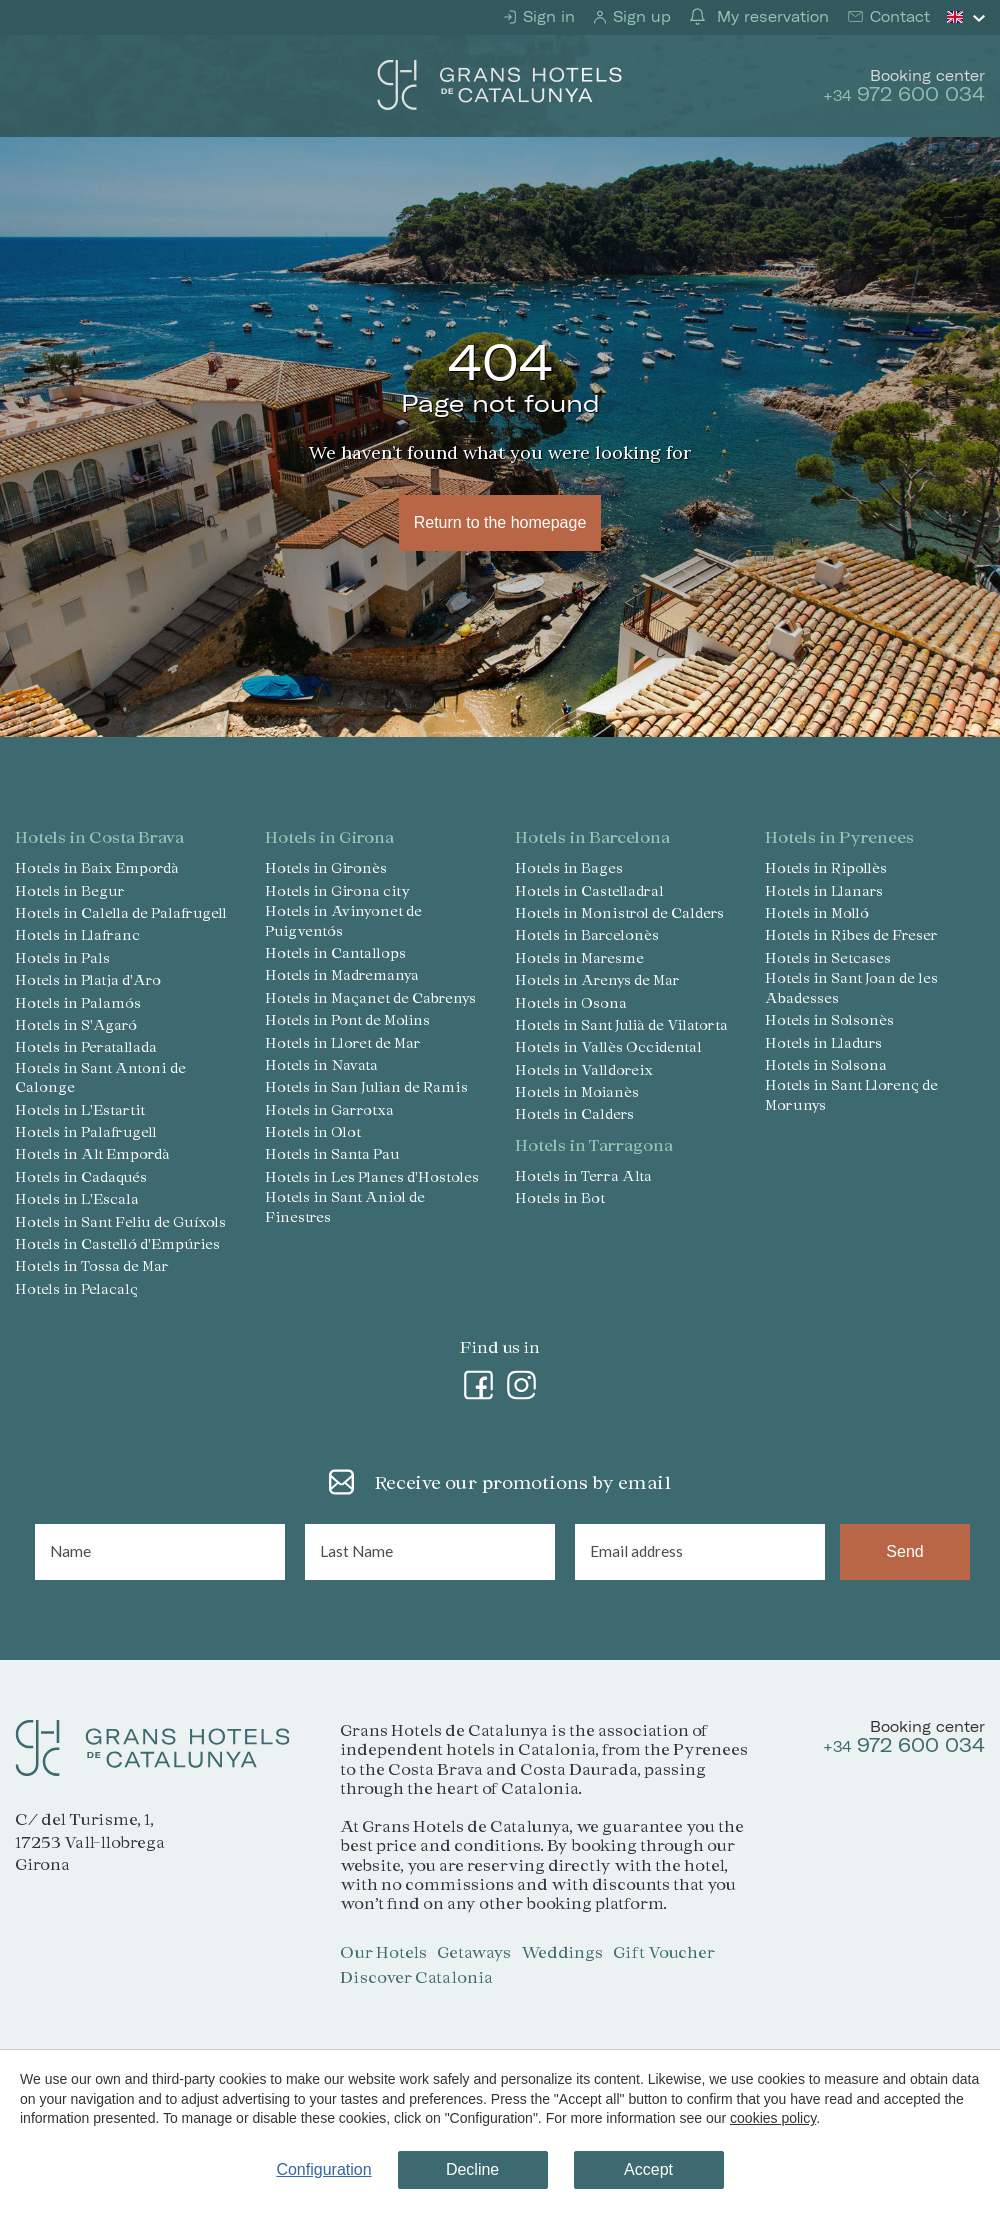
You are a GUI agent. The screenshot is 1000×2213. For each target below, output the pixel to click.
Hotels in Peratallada (86, 1046)
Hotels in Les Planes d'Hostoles (372, 1176)
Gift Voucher (664, 1951)
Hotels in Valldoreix (584, 1069)
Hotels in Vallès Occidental (608, 1046)
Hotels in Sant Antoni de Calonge (100, 1077)
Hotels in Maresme (579, 957)
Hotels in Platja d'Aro (88, 979)
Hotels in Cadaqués (81, 1176)
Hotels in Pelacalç (76, 1288)
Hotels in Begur (70, 890)
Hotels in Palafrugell (86, 1131)
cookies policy (773, 2118)
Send (904, 1551)
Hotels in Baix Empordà (97, 867)
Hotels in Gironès (326, 867)
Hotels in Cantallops (335, 952)
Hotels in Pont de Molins (347, 1019)
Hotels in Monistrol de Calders (619, 912)
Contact (897, 17)
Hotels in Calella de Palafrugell (121, 912)
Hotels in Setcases (828, 957)
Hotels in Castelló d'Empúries (117, 1243)
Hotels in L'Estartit (80, 1109)
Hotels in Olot (313, 1131)
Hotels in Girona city (337, 890)
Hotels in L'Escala (77, 1198)
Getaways (474, 1951)
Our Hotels (383, 1951)
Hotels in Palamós (78, 1002)
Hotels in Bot (560, 1197)
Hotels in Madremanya (342, 974)
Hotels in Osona (571, 1002)
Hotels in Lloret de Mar (343, 1042)
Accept (648, 2169)
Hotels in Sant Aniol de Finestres (345, 1206)
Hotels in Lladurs (823, 1042)
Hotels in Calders (574, 1113)
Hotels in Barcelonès (587, 934)
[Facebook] (479, 1380)
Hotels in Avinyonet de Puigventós (343, 920)
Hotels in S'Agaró (76, 1024)
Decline (472, 2169)
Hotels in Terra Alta (583, 1175)
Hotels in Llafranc (77, 934)
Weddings (562, 1951)
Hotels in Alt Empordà (92, 1153)
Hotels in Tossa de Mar (92, 1265)
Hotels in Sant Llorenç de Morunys (851, 1094)
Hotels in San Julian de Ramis (366, 1086)
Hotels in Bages (569, 867)
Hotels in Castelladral (589, 890)
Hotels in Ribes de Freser (851, 934)
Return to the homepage (500, 522)
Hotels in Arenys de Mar (597, 979)
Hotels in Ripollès (826, 867)
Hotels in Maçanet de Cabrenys (370, 997)
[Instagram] (522, 1380)
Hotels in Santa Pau (332, 1153)
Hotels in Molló (817, 912)
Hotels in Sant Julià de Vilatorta (621, 1024)
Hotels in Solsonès (829, 1019)
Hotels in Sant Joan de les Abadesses (851, 987)
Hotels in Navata (321, 1064)
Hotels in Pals (62, 957)
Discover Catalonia (416, 1976)
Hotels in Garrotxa (329, 1109)
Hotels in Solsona (826, 1064)
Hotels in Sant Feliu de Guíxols (120, 1221)
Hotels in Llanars (824, 890)
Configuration (323, 2169)
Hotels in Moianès (577, 1091)
